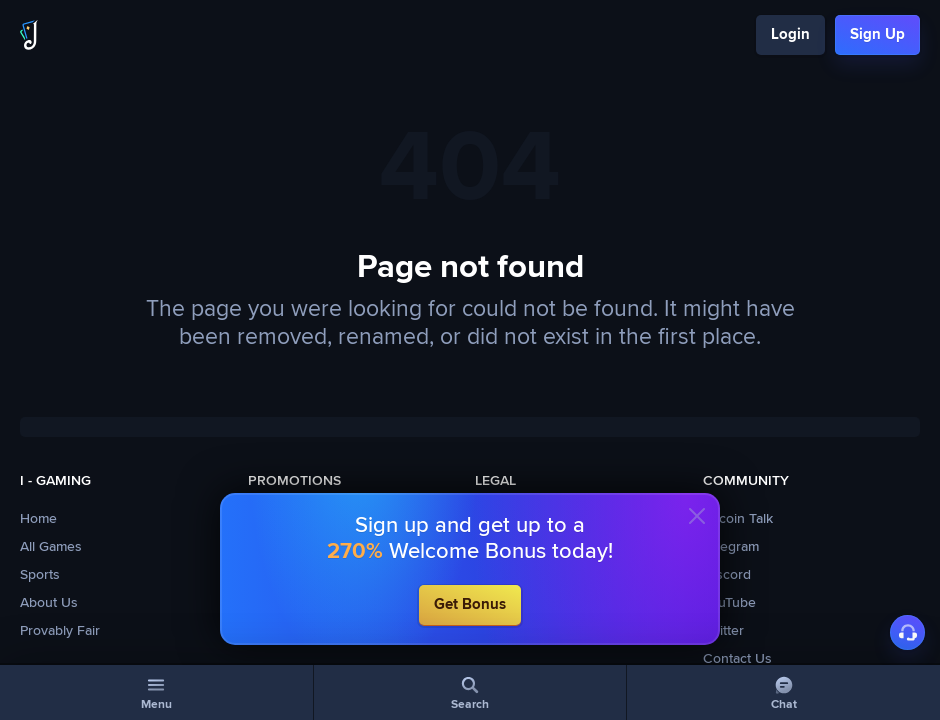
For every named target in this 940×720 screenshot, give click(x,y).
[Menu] (156, 692)
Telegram (731, 547)
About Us (49, 603)
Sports (40, 575)
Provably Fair (60, 631)
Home (38, 519)
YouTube (729, 603)
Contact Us (737, 659)
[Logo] (29, 35)
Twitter (723, 631)
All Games (51, 547)
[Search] (470, 692)
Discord (727, 575)
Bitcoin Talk (738, 519)
